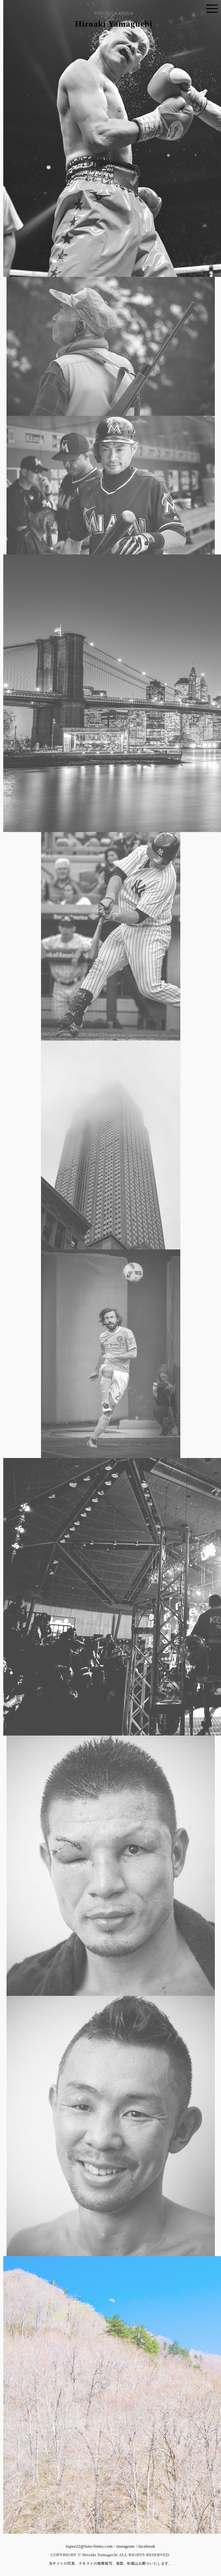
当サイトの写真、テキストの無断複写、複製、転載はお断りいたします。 (111, 2563)
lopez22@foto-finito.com (89, 2546)
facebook (146, 2546)
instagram (126, 2546)
